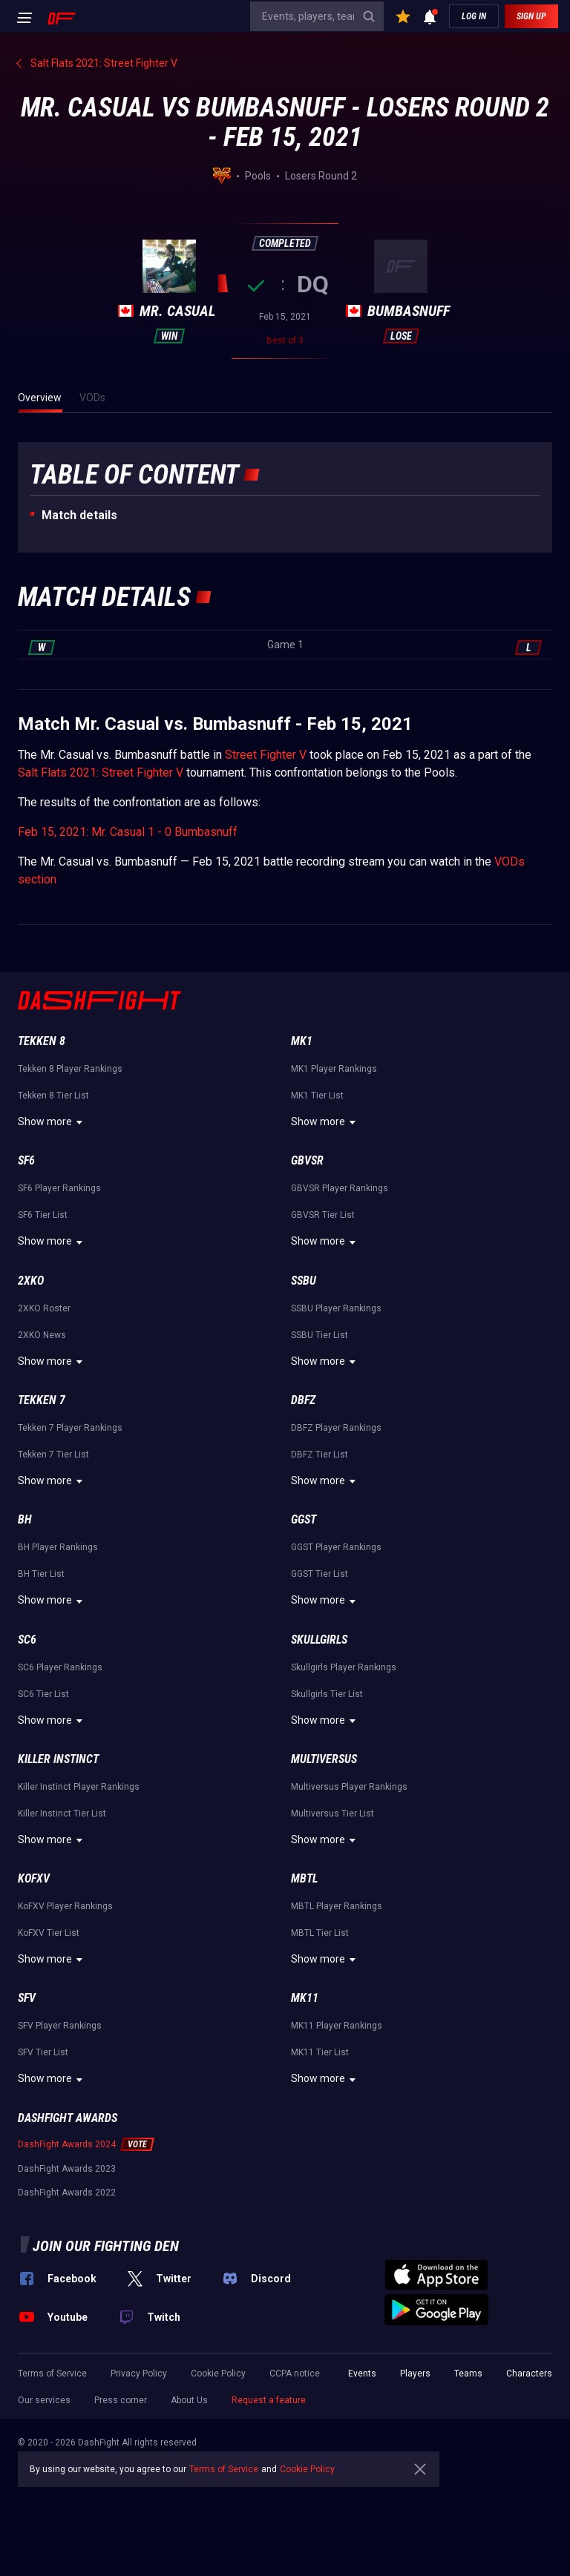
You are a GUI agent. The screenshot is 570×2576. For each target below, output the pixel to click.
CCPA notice (294, 2373)
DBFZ (303, 1400)
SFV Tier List (43, 2052)
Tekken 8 (41, 1041)
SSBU (303, 1281)
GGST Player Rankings (336, 1547)
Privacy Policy (139, 2373)
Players (415, 2373)
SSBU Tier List (319, 1335)
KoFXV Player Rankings (65, 1906)
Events (362, 2373)
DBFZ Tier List (319, 1454)
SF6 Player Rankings (59, 1188)
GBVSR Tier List (323, 1215)
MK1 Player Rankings (334, 1069)
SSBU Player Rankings (336, 1308)
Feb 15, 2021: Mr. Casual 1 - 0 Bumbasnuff (128, 832)
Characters (529, 2373)
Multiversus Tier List (332, 1813)
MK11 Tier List (320, 2052)
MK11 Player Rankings (336, 2025)
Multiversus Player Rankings (349, 1787)
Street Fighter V (266, 755)
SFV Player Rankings (60, 2025)
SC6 (27, 1640)
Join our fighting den (106, 2246)
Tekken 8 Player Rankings (70, 1069)
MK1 (301, 1041)
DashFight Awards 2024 (67, 2144)
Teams (468, 2373)
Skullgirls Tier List (327, 1694)
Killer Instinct (58, 1759)
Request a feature (269, 2400)
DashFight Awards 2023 (67, 2169)
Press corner (120, 2400)
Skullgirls (319, 1640)
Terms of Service (52, 2373)
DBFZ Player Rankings (336, 1428)
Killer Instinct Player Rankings (79, 1787)
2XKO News (42, 1335)
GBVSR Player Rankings (339, 1188)
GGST (303, 1519)
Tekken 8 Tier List (53, 1095)
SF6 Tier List (43, 1215)
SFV (27, 1998)
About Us (189, 2400)
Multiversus (324, 1759)
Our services (44, 2400)
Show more (52, 1122)
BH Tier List (41, 1574)
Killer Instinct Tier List (62, 1813)
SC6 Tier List (43, 1694)
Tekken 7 (41, 1400)
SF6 (26, 1160)
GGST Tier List (319, 1574)
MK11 (304, 1998)
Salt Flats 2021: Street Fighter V (100, 772)
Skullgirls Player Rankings (343, 1667)
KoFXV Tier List (48, 1933)
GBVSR (307, 1160)
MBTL (304, 1878)
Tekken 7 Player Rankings (70, 1428)
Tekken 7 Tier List (53, 1454)
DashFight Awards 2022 (67, 2192)
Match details (79, 515)
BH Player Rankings (58, 1547)
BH (25, 1519)
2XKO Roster (44, 1308)
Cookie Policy (218, 2373)
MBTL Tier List (320, 1933)
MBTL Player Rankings (336, 1906)
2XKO (31, 1281)
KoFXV (34, 1878)
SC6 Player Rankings (60, 1667)
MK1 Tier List (317, 1095)
